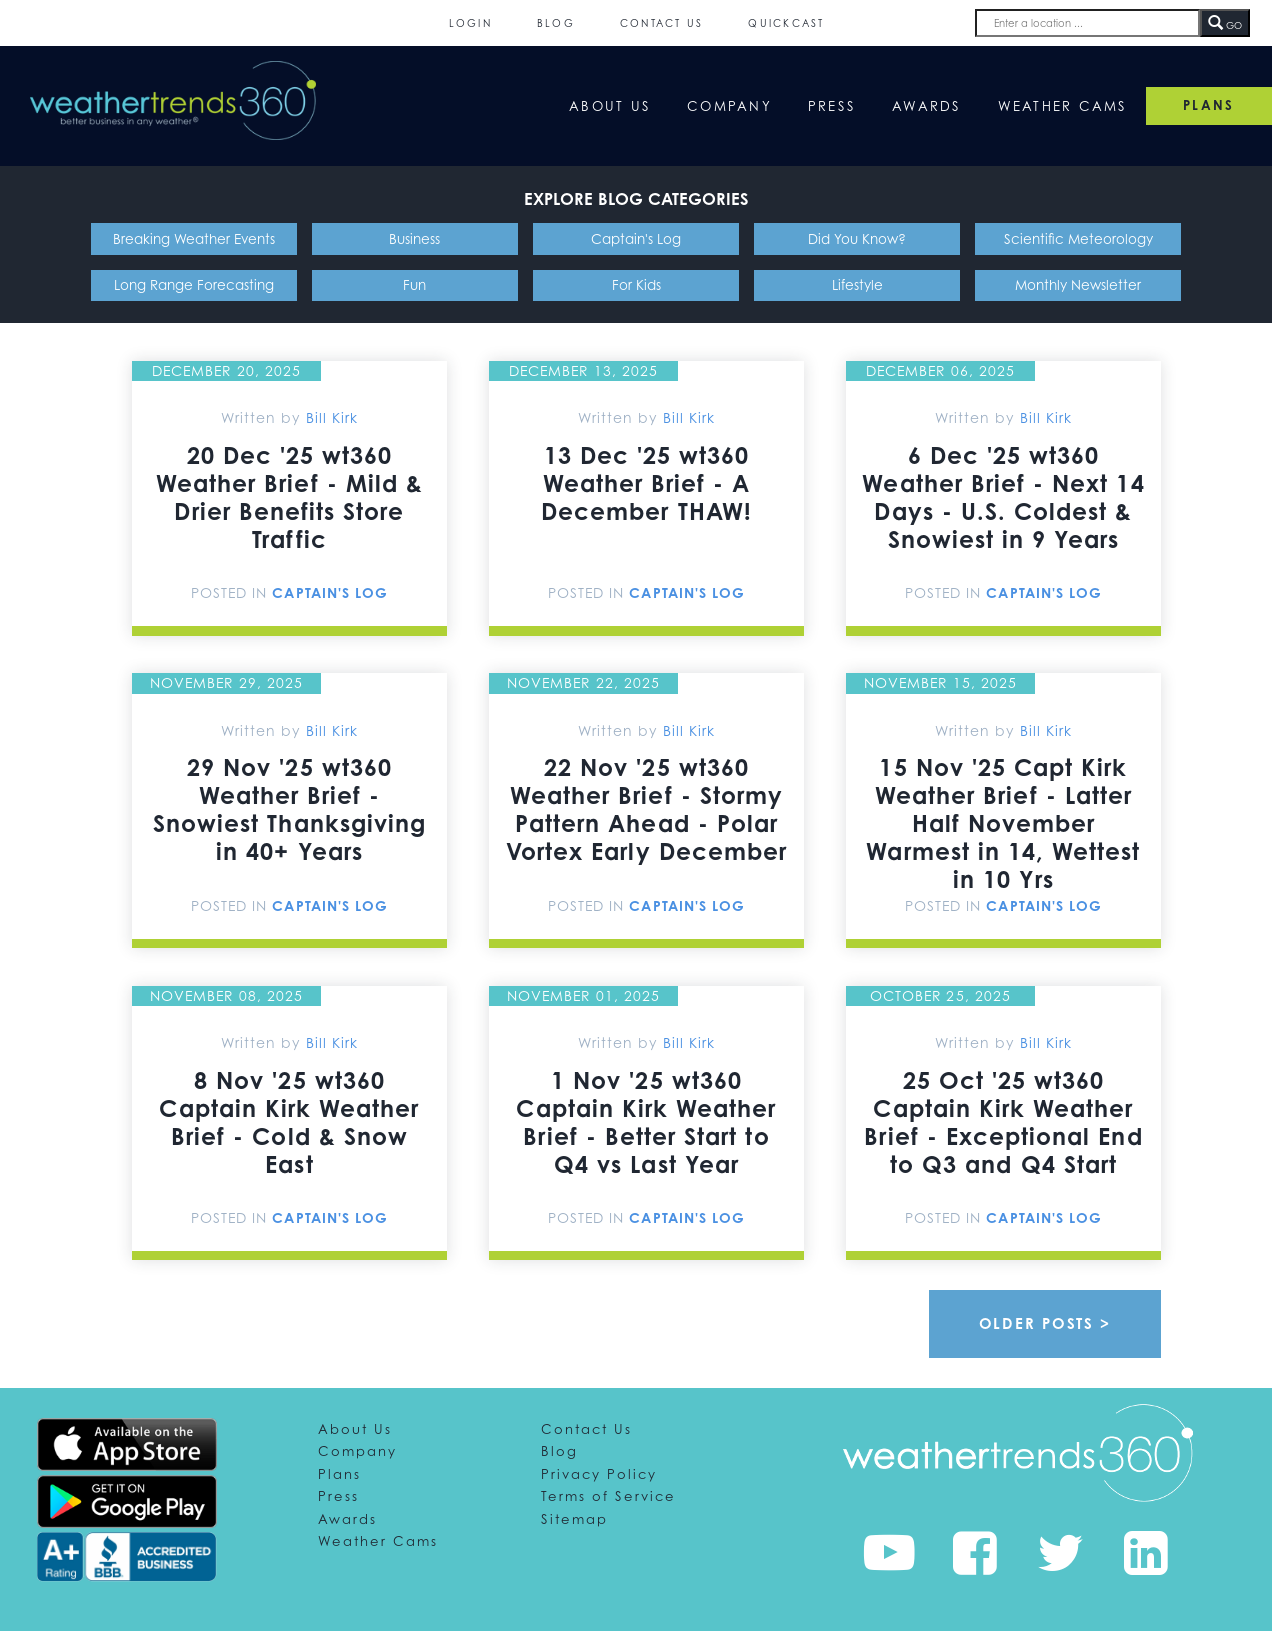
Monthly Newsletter (1078, 284)
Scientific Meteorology (1078, 238)
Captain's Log (636, 238)
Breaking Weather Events (194, 238)
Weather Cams (1063, 106)
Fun (414, 284)
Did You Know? (857, 238)
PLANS (1208, 105)
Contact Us (662, 23)
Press (832, 106)
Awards (927, 106)
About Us (610, 106)
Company (729, 106)
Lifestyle (857, 284)
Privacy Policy (599, 1474)
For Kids (636, 284)
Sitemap (574, 1519)
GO (1225, 23)
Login (470, 23)
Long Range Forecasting (194, 284)
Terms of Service (608, 1496)
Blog (556, 23)
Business (414, 238)
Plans (339, 1474)
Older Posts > (1045, 1323)
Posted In (232, 592)
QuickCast (786, 23)
